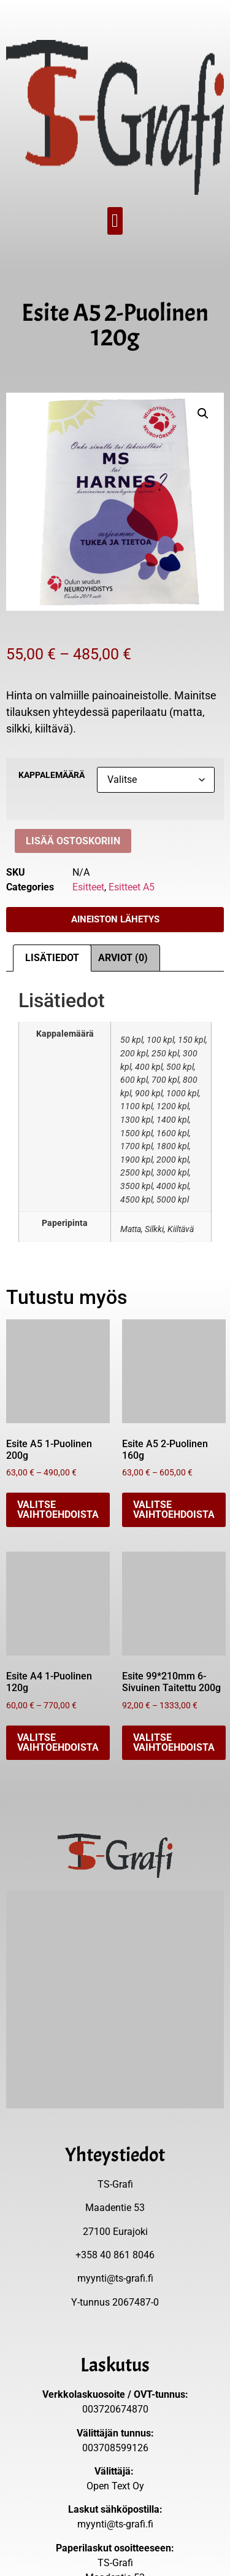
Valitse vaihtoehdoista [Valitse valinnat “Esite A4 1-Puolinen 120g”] (58, 1742)
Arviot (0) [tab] (123, 958)
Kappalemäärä (51, 775)
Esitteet (88, 887)
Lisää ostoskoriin (73, 841)
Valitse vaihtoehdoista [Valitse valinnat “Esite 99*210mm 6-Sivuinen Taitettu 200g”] (174, 1742)
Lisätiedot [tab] (52, 958)
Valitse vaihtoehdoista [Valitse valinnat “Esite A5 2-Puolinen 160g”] (174, 1509)
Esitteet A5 (132, 887)
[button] (115, 221)
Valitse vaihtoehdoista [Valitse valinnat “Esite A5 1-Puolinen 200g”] (58, 1509)
